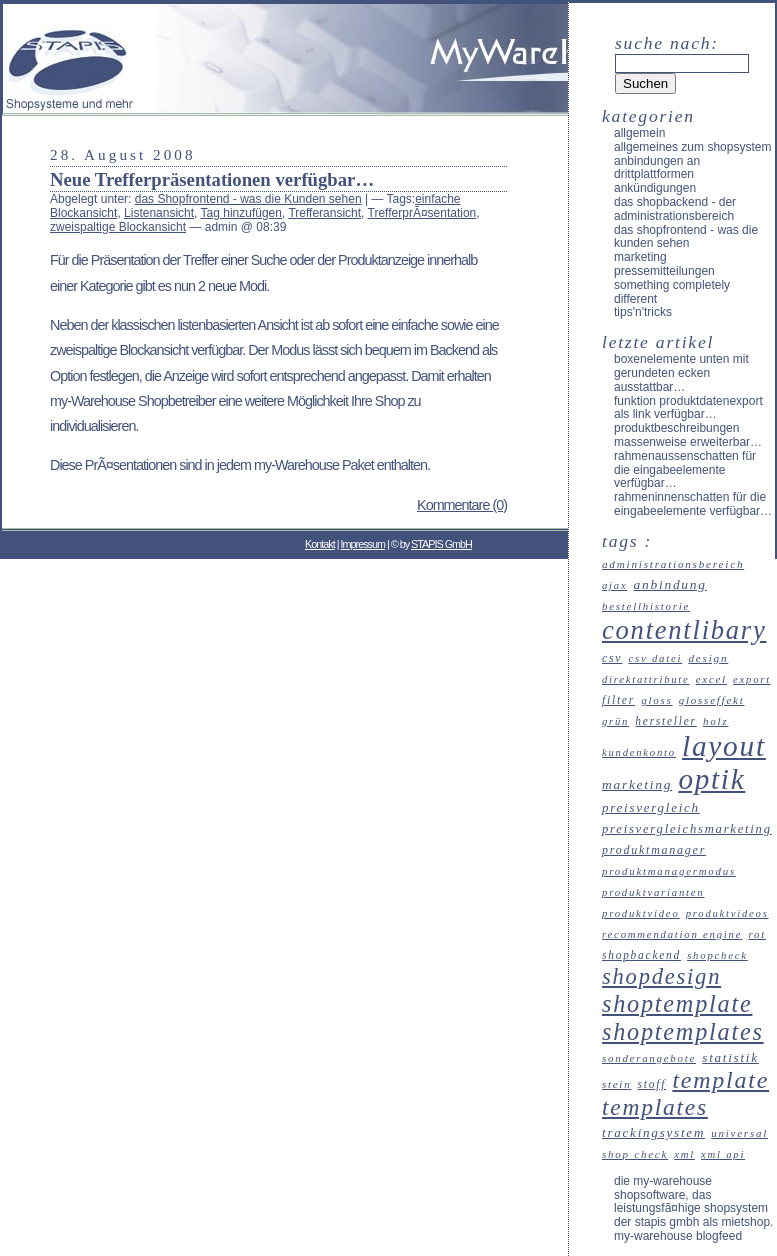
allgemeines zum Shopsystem (692, 147)
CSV (612, 658)
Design (708, 658)
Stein (616, 1084)
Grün (615, 721)
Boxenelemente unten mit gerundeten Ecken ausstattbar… (681, 373)
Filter (618, 700)
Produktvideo (641, 913)
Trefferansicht (324, 213)
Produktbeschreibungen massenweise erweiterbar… (688, 435)
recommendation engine (672, 934)
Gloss (656, 700)
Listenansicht (159, 213)
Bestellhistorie (646, 606)
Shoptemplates (683, 1031)
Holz (716, 721)
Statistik (730, 1057)
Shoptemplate (677, 1003)
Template (720, 1080)
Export (752, 679)
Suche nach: (667, 43)
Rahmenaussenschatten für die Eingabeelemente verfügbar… (685, 470)
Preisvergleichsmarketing (687, 829)
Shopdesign (661, 976)
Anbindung (670, 584)
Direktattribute (646, 679)
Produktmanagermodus (669, 871)
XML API (723, 1154)
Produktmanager (654, 850)
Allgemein (639, 133)
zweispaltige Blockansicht (118, 227)
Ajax (614, 585)
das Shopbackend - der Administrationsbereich (675, 209)
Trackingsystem (653, 1132)
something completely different (672, 292)
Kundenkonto (639, 752)
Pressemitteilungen (664, 271)
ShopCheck (717, 955)
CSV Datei (655, 658)
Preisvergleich (651, 807)
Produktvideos (727, 913)
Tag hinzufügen (241, 213)
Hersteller (665, 721)
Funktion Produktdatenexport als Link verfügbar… (688, 408)
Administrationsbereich (673, 564)
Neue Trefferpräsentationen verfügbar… (212, 179)
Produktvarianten (653, 892)
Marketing (640, 257)
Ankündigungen (655, 188)
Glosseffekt (712, 700)
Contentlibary (684, 630)
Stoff (652, 1084)
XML (684, 1154)
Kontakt (320, 544)
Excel (711, 679)
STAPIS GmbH (441, 544)
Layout (724, 746)
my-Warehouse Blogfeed (678, 1236)
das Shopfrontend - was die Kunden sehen (248, 199)
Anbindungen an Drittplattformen (657, 168)
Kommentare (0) (462, 505)
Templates (655, 1107)
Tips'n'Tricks (643, 312)
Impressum (363, 544)
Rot (756, 934)
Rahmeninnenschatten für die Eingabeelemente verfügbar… (693, 504)
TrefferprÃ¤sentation (422, 213)
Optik (711, 779)
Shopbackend (641, 955)
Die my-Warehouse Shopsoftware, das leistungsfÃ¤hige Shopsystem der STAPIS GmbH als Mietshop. (693, 1201)
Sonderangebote (649, 1058)
